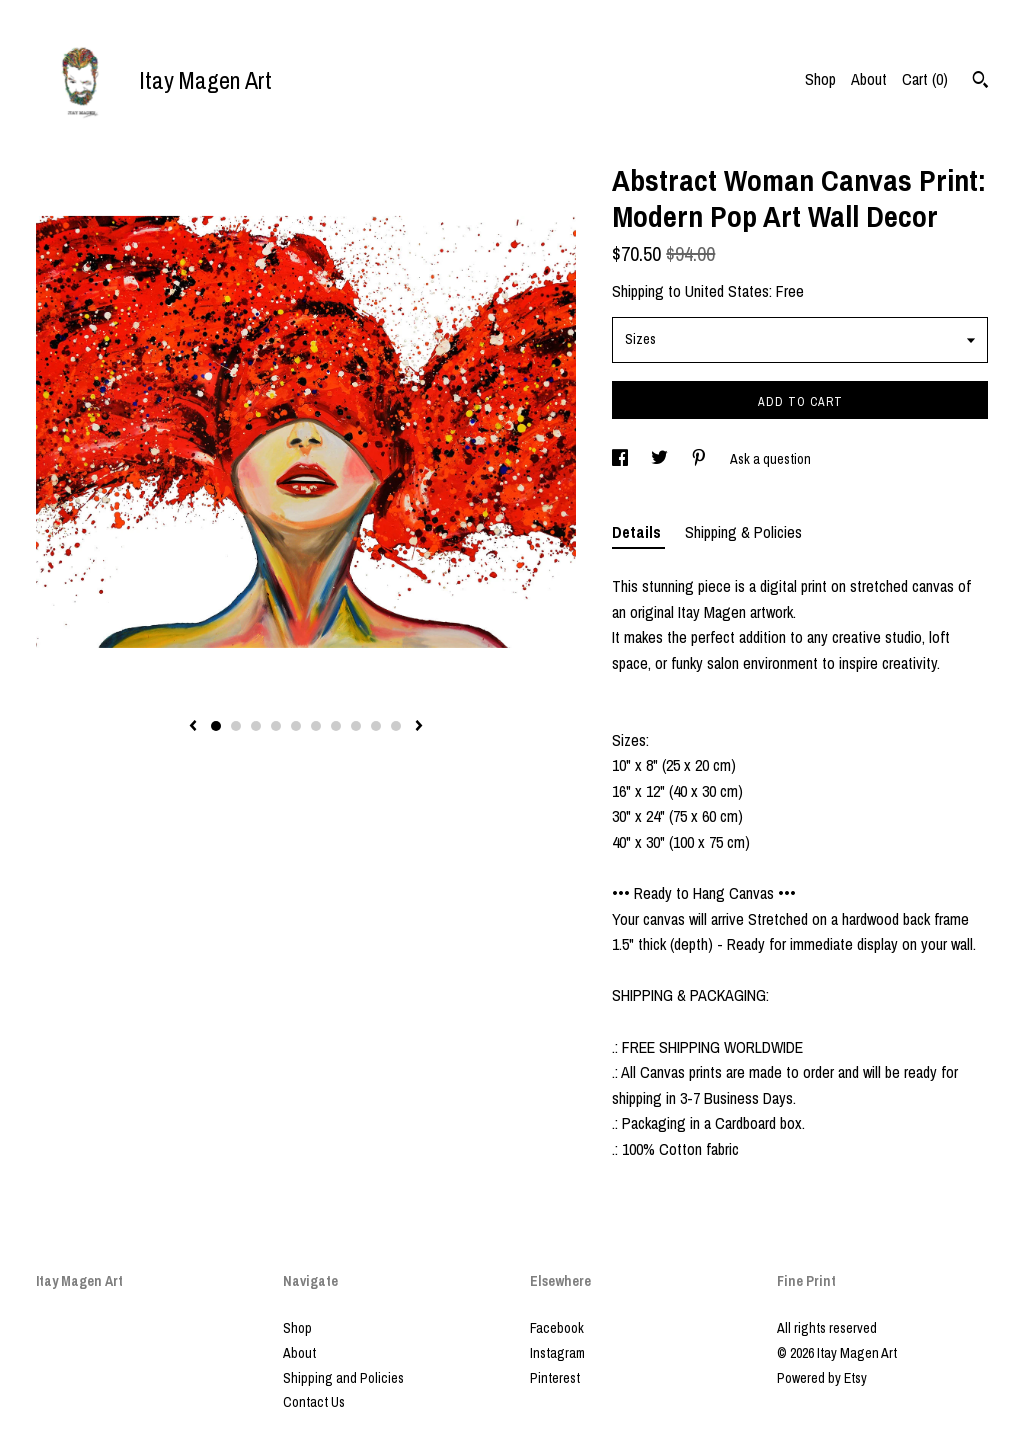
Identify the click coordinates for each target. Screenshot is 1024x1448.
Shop (820, 79)
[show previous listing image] (193, 727)
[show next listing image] (419, 727)
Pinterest (555, 1378)
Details (638, 532)
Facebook (557, 1328)
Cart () (925, 79)
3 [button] (256, 726)
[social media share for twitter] (661, 459)
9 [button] (376, 726)
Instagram (557, 1353)
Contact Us (314, 1402)
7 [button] (336, 726)
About (869, 79)
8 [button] (356, 726)
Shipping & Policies (743, 532)
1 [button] (216, 726)
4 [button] (276, 726)
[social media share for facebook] (621, 459)
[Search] (980, 82)
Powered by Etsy (822, 1378)
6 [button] (316, 726)
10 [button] (396, 726)
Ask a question (770, 459)
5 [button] (296, 726)
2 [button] (236, 726)
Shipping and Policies (343, 1378)
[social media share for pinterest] (700, 459)
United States (727, 291)
